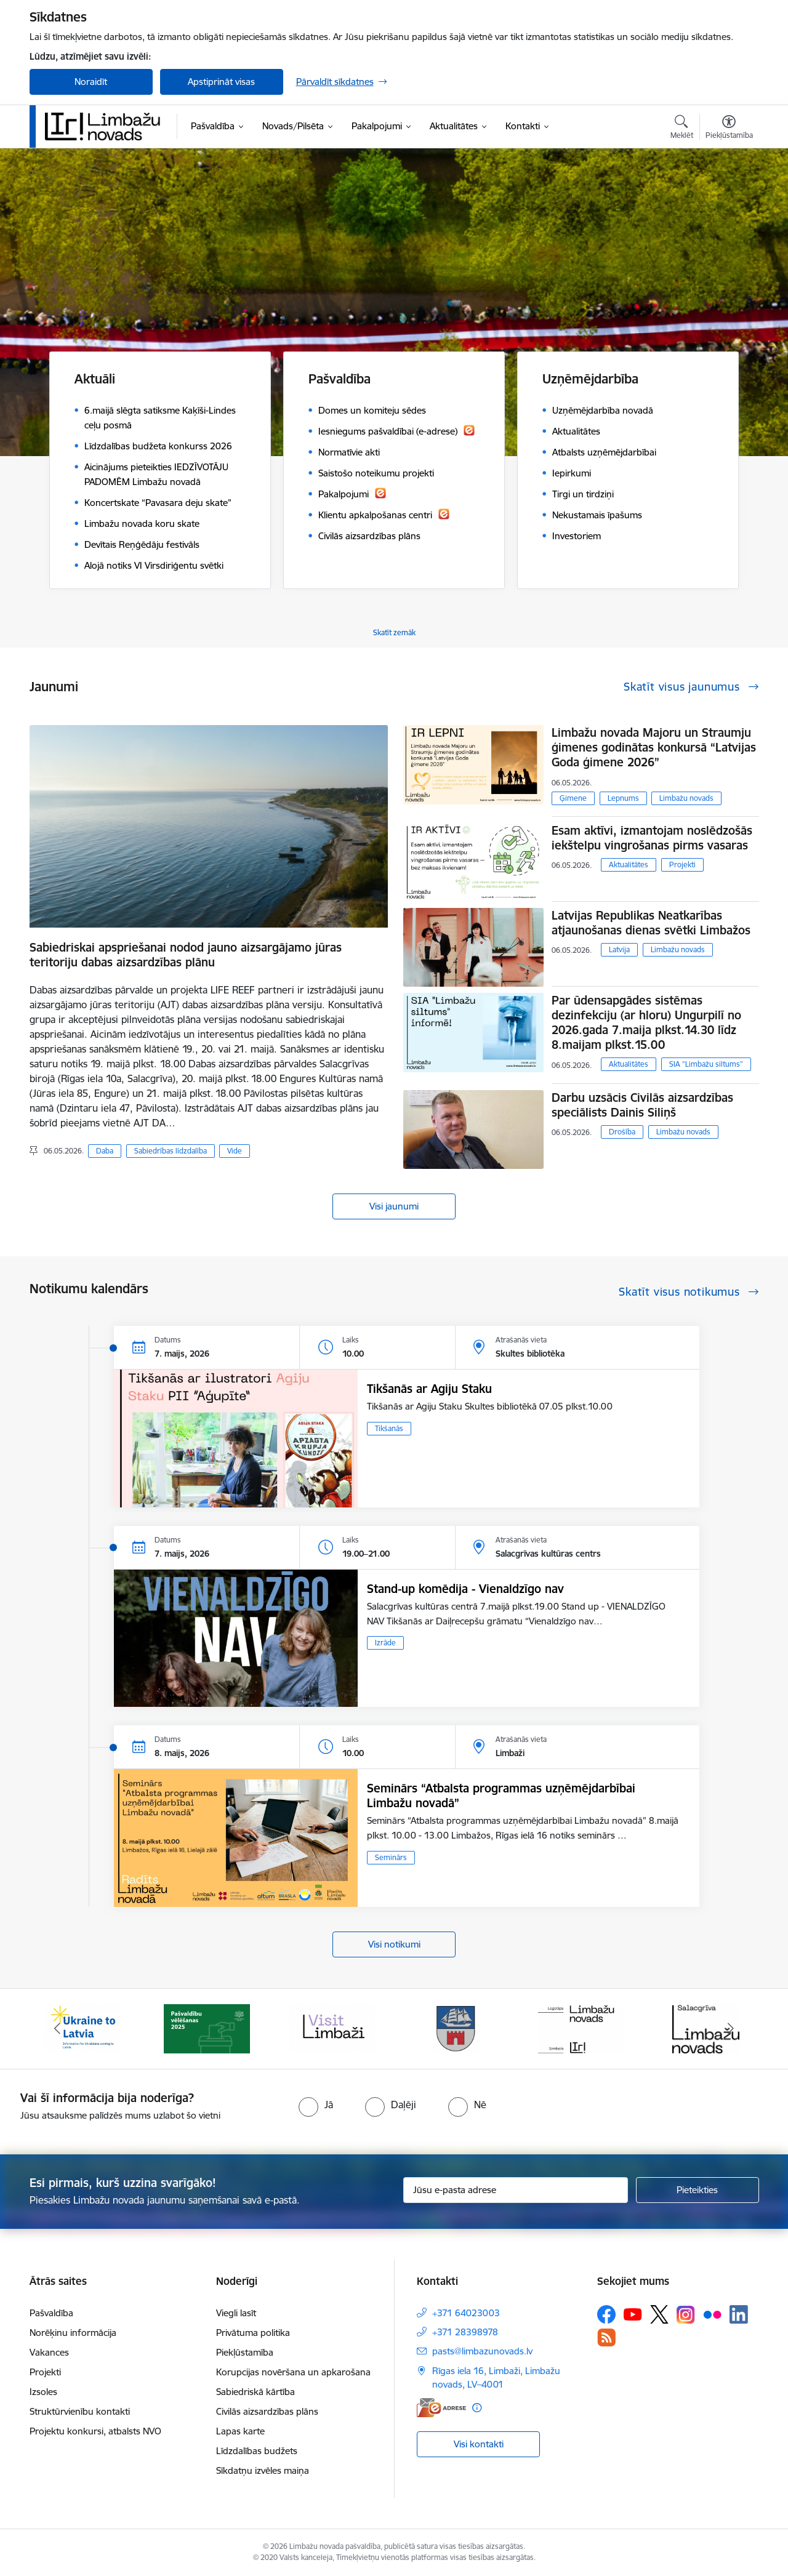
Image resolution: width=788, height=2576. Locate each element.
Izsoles (43, 2391)
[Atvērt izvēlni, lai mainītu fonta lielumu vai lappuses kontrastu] (729, 128)
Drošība (622, 1131)
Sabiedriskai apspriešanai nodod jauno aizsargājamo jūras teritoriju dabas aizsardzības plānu (186, 954)
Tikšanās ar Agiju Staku (429, 1388)
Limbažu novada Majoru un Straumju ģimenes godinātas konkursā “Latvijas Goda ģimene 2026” (654, 747)
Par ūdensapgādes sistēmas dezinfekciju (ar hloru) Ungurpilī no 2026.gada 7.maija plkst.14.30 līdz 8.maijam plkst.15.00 (646, 1022)
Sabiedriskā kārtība (255, 2391)
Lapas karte (240, 2431)
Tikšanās (389, 1428)
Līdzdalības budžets (256, 2451)
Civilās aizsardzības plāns (267, 2411)
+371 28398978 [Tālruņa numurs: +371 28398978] (465, 2332)
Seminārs (391, 1857)
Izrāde (385, 1642)
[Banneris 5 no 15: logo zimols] (581, 2028)
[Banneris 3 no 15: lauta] (332, 2028)
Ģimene (573, 798)
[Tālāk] (730, 2028)
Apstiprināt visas (221, 81)
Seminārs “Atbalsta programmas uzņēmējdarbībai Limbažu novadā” (501, 1795)
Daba (104, 1150)
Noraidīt (90, 81)
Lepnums (623, 798)
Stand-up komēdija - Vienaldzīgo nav (465, 1588)
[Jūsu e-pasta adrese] (515, 2190)
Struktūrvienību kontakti (80, 2411)
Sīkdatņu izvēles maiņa (262, 2470)
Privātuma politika (253, 2332)
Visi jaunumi (394, 1206)
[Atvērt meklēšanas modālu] (681, 128)
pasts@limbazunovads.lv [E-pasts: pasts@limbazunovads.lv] (482, 2351)
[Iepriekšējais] (57, 2028)
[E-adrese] (441, 2407)
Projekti (682, 864)
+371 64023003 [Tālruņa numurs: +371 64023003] (466, 2313)
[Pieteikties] (697, 2190)
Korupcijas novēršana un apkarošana (293, 2372)
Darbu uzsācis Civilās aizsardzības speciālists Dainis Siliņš (642, 1105)
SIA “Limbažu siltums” (706, 1064)
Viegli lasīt (236, 2313)
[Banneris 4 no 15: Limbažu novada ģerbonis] (456, 2028)
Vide (234, 1150)
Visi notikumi (394, 1944)
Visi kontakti (479, 2444)
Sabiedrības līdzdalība (170, 1150)
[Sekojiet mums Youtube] (633, 2313)
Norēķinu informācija (73, 2332)
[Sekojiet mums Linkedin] (739, 2314)
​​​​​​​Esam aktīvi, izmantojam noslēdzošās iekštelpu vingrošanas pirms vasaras (652, 838)
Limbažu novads (686, 798)
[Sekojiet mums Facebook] (606, 2314)
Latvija (619, 949)
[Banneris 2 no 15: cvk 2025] (207, 2028)
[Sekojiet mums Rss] (606, 2337)
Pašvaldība (51, 2313)
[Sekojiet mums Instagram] (686, 2315)
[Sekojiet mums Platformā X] (659, 2314)
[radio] (316, 2104)
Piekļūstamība (244, 2352)
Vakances (49, 2352)
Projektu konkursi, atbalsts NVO (95, 2431)
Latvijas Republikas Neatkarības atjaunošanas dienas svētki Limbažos (651, 922)
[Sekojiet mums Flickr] (712, 2313)
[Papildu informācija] (476, 2407)
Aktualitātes (628, 864)
